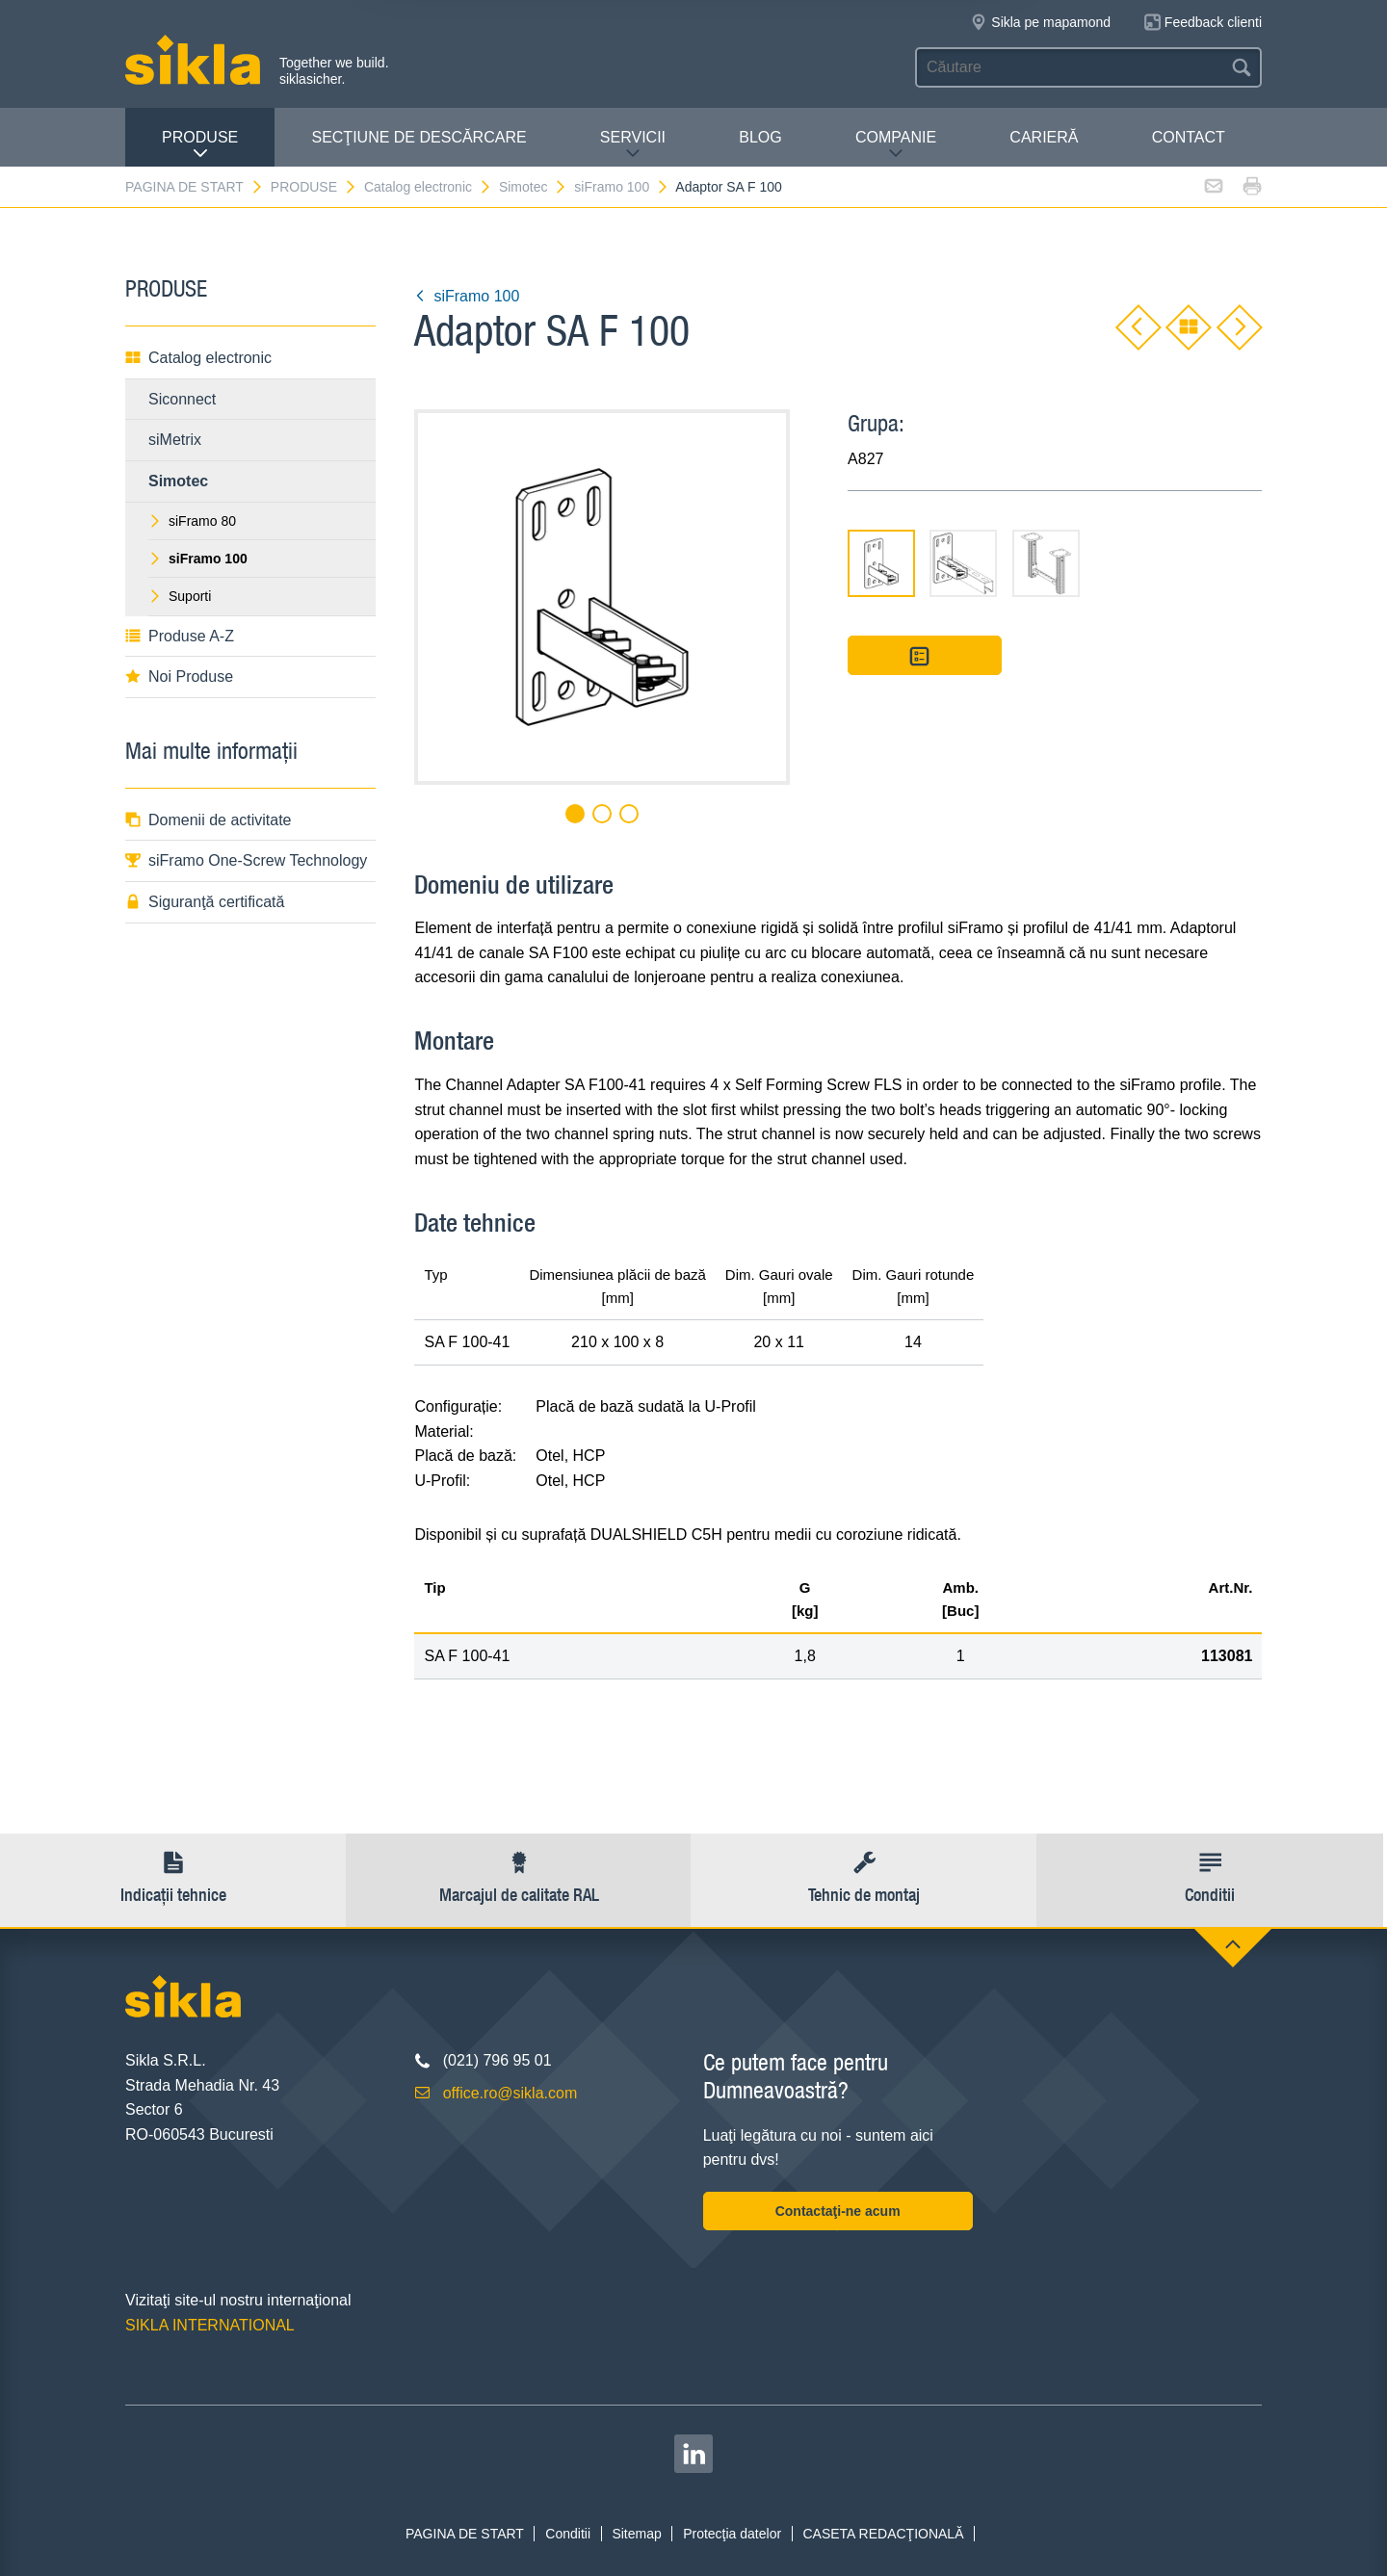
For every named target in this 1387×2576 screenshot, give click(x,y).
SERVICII (633, 145)
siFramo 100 (621, 187)
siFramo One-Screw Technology (246, 860)
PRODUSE (200, 145)
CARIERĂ (1043, 137)
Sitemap (636, 2533)
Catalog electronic (428, 187)
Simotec (533, 187)
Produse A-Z (179, 636)
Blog (760, 137)
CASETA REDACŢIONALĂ (882, 2533)
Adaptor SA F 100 (728, 187)
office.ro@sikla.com (510, 2093)
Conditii (567, 2533)
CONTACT (1188, 137)
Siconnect (182, 399)
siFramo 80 (192, 521)
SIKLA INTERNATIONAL (210, 2325)
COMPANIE (895, 145)
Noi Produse (179, 676)
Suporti (179, 596)
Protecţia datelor (732, 2533)
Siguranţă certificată (204, 902)
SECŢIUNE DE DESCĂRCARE (418, 137)
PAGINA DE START (194, 187)
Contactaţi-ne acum (838, 2211)
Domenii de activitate (208, 820)
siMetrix (174, 439)
